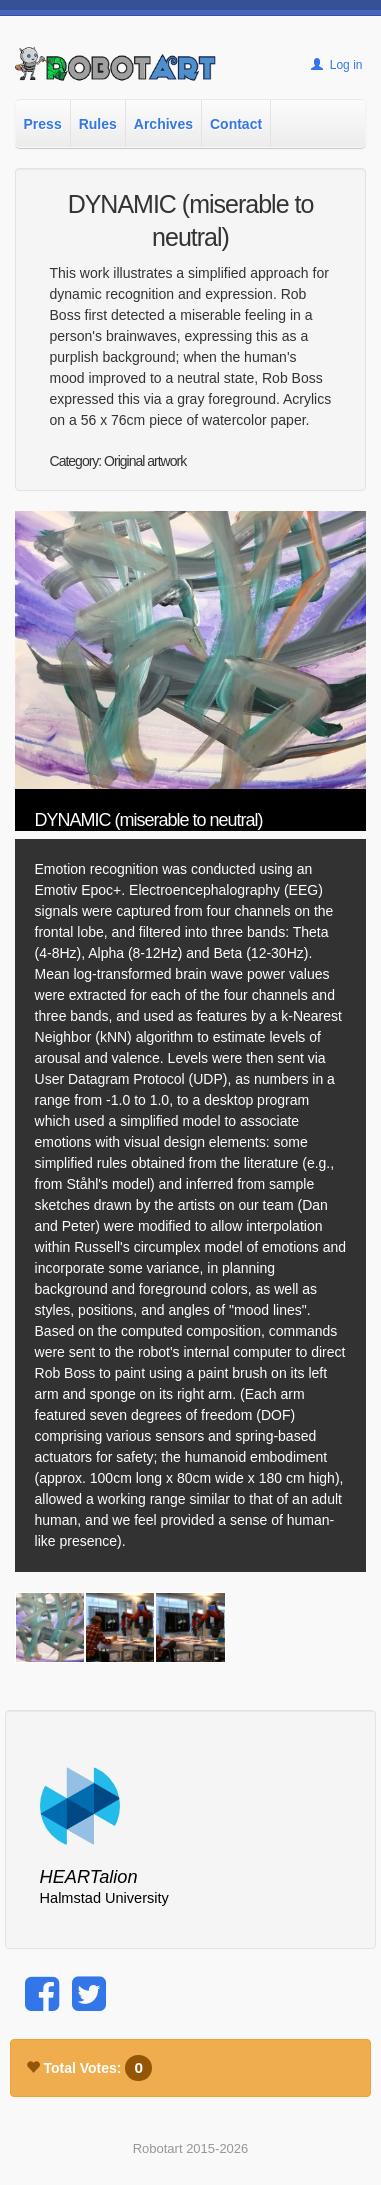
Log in (336, 65)
